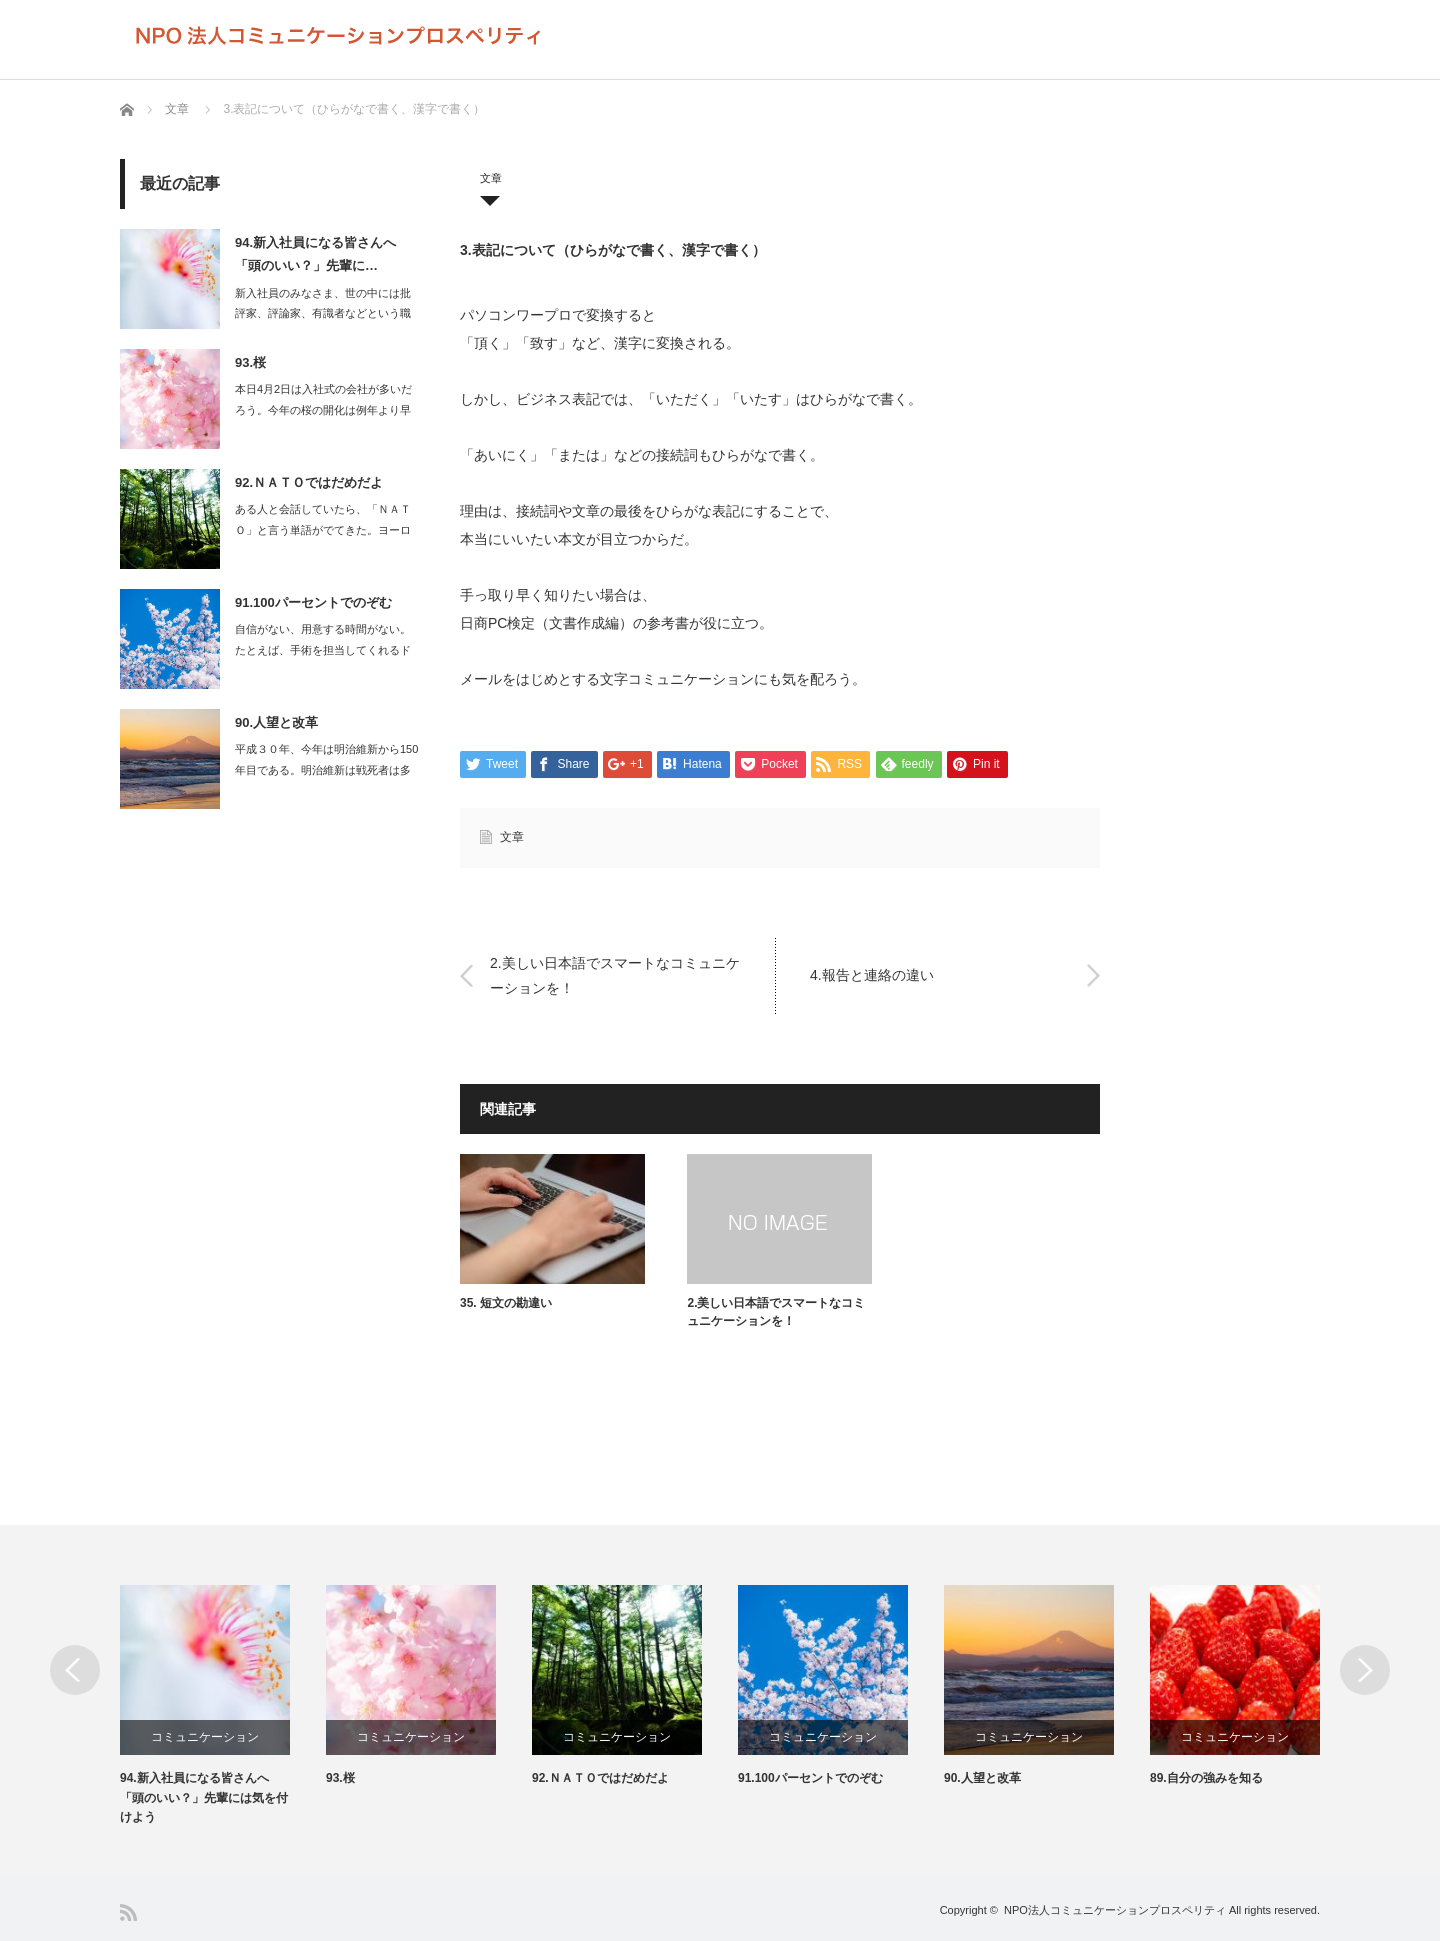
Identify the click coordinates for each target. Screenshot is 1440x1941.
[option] (223, 1706)
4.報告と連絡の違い (872, 975)
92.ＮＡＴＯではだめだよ (309, 482)
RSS (128, 1912)
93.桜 (250, 362)
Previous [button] (75, 1670)
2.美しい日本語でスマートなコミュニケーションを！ (615, 974)
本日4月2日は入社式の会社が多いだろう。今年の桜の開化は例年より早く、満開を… (323, 410)
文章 (177, 109)
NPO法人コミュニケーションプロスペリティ (1115, 1910)
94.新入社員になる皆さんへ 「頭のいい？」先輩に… (315, 254)
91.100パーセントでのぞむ (313, 602)
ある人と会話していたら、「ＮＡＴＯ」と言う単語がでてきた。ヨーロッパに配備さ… (323, 530)
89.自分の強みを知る (1206, 1779)
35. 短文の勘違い (506, 1303)
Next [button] (1365, 1670)
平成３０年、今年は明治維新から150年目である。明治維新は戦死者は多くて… (326, 770)
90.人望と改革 (276, 722)
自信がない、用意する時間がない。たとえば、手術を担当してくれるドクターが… (323, 650)
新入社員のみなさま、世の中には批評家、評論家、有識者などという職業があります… (323, 314)
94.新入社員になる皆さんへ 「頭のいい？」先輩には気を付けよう (204, 1798)
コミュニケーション (205, 1737)
